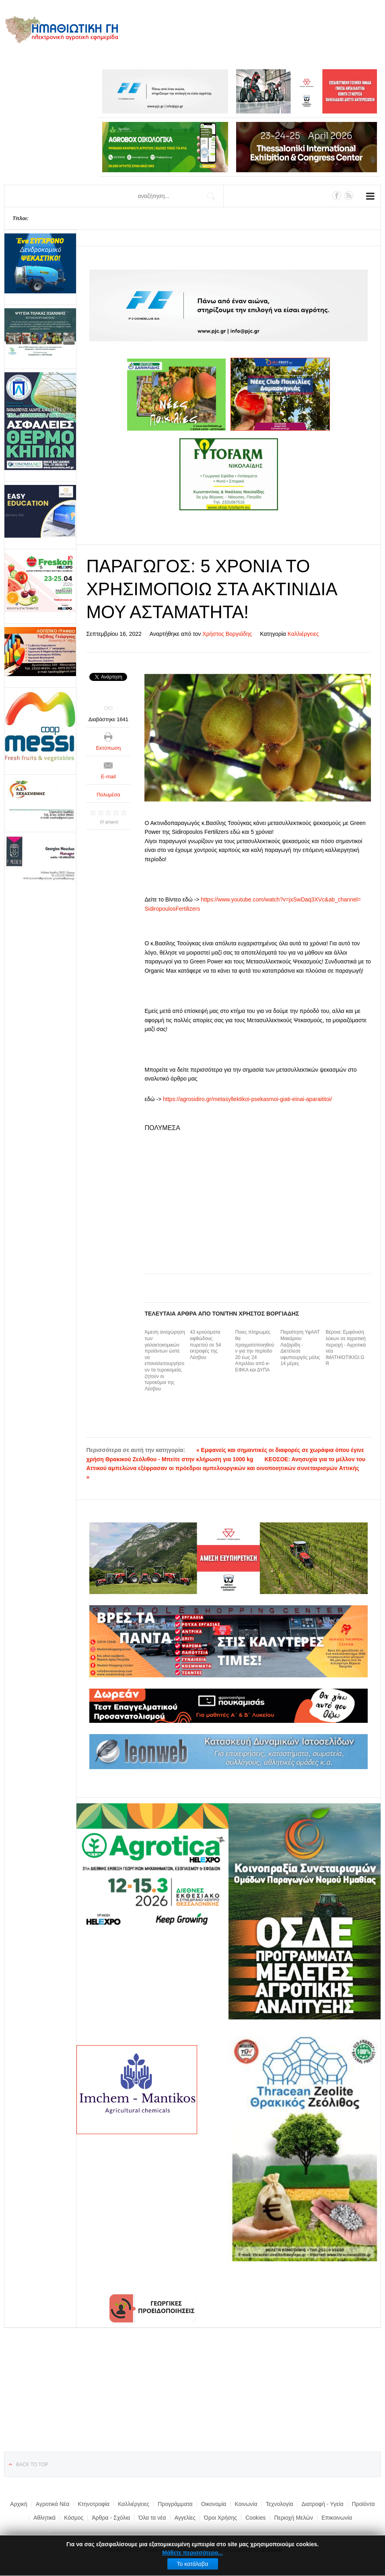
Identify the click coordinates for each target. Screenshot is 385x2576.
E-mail (108, 776)
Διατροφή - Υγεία (322, 2504)
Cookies (255, 2517)
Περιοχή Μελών (293, 2517)
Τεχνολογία (279, 2504)
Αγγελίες (185, 2517)
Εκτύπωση (108, 748)
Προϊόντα (363, 2504)
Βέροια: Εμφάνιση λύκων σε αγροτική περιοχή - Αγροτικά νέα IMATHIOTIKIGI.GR (345, 1347)
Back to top (32, 2464)
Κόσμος (73, 2517)
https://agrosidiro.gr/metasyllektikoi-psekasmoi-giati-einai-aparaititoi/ (247, 1099)
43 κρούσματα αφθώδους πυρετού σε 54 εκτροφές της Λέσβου (205, 1344)
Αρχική (18, 2504)
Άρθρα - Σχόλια (111, 2517)
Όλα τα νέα (152, 2517)
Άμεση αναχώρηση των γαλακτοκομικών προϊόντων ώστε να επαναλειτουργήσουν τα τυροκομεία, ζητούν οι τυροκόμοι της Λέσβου (164, 1360)
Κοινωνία (246, 2504)
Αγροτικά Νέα (53, 2504)
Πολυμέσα (108, 795)
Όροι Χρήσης (220, 2517)
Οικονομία (213, 2504)
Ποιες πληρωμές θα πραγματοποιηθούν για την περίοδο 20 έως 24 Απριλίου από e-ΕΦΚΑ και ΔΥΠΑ (254, 1351)
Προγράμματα (175, 2504)
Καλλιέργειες (303, 634)
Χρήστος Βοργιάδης (227, 634)
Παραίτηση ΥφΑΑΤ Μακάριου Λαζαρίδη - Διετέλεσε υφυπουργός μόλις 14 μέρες (300, 1347)
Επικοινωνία (336, 2517)
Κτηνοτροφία (93, 2504)
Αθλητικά (44, 2517)
